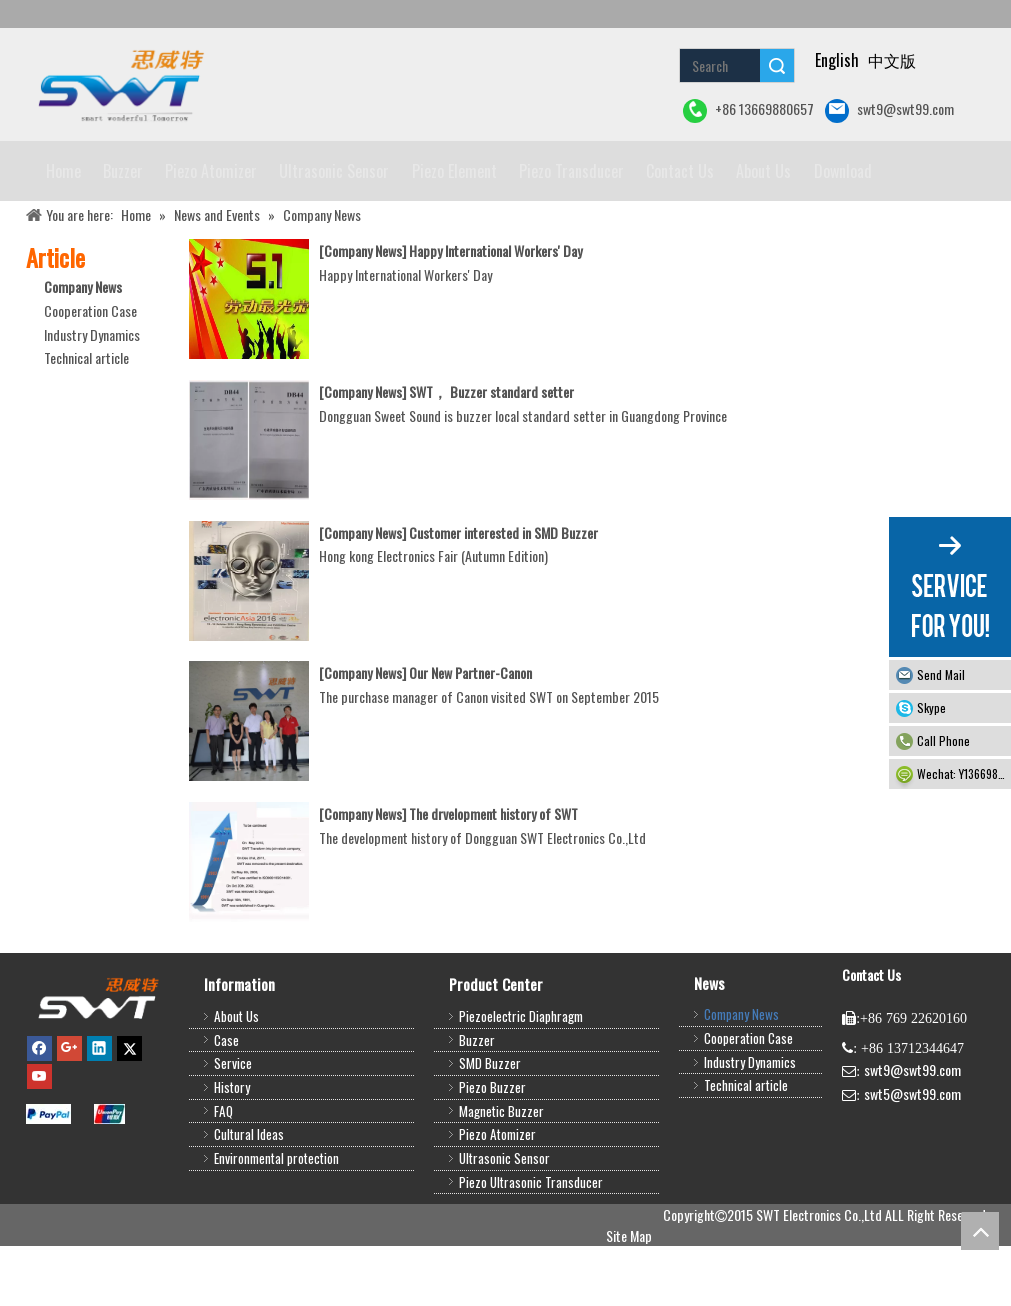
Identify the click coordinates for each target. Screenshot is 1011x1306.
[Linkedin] (99, 1107)
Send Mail (941, 674)
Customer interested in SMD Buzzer (503, 592)
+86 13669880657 (748, 110)
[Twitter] (129, 1107)
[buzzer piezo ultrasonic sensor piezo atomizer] (118, 84)
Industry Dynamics (92, 394)
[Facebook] (39, 1107)
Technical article (86, 417)
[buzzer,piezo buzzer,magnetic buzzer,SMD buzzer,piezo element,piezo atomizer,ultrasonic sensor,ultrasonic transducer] (97, 1058)
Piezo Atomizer (497, 1194)
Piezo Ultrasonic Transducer (531, 1242)
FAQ (223, 1171)
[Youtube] (39, 1136)
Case (226, 1100)
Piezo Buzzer (492, 1147)
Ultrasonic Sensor (504, 1218)
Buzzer (477, 1100)
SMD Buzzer (490, 1123)
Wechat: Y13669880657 (964, 773)
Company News (83, 346)
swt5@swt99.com (912, 1153)
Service (233, 1123)
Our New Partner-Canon (470, 732)
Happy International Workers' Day (495, 310)
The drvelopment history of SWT (493, 873)
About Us (236, 1076)
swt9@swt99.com (889, 110)
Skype (931, 707)
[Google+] (69, 1107)
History (232, 1147)
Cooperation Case (90, 370)
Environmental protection (276, 1218)
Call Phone (943, 740)
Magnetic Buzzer (501, 1171)
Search (777, 65)
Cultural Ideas (249, 1194)
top (980, 1231)
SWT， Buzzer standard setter (491, 451)
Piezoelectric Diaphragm (521, 1076)
